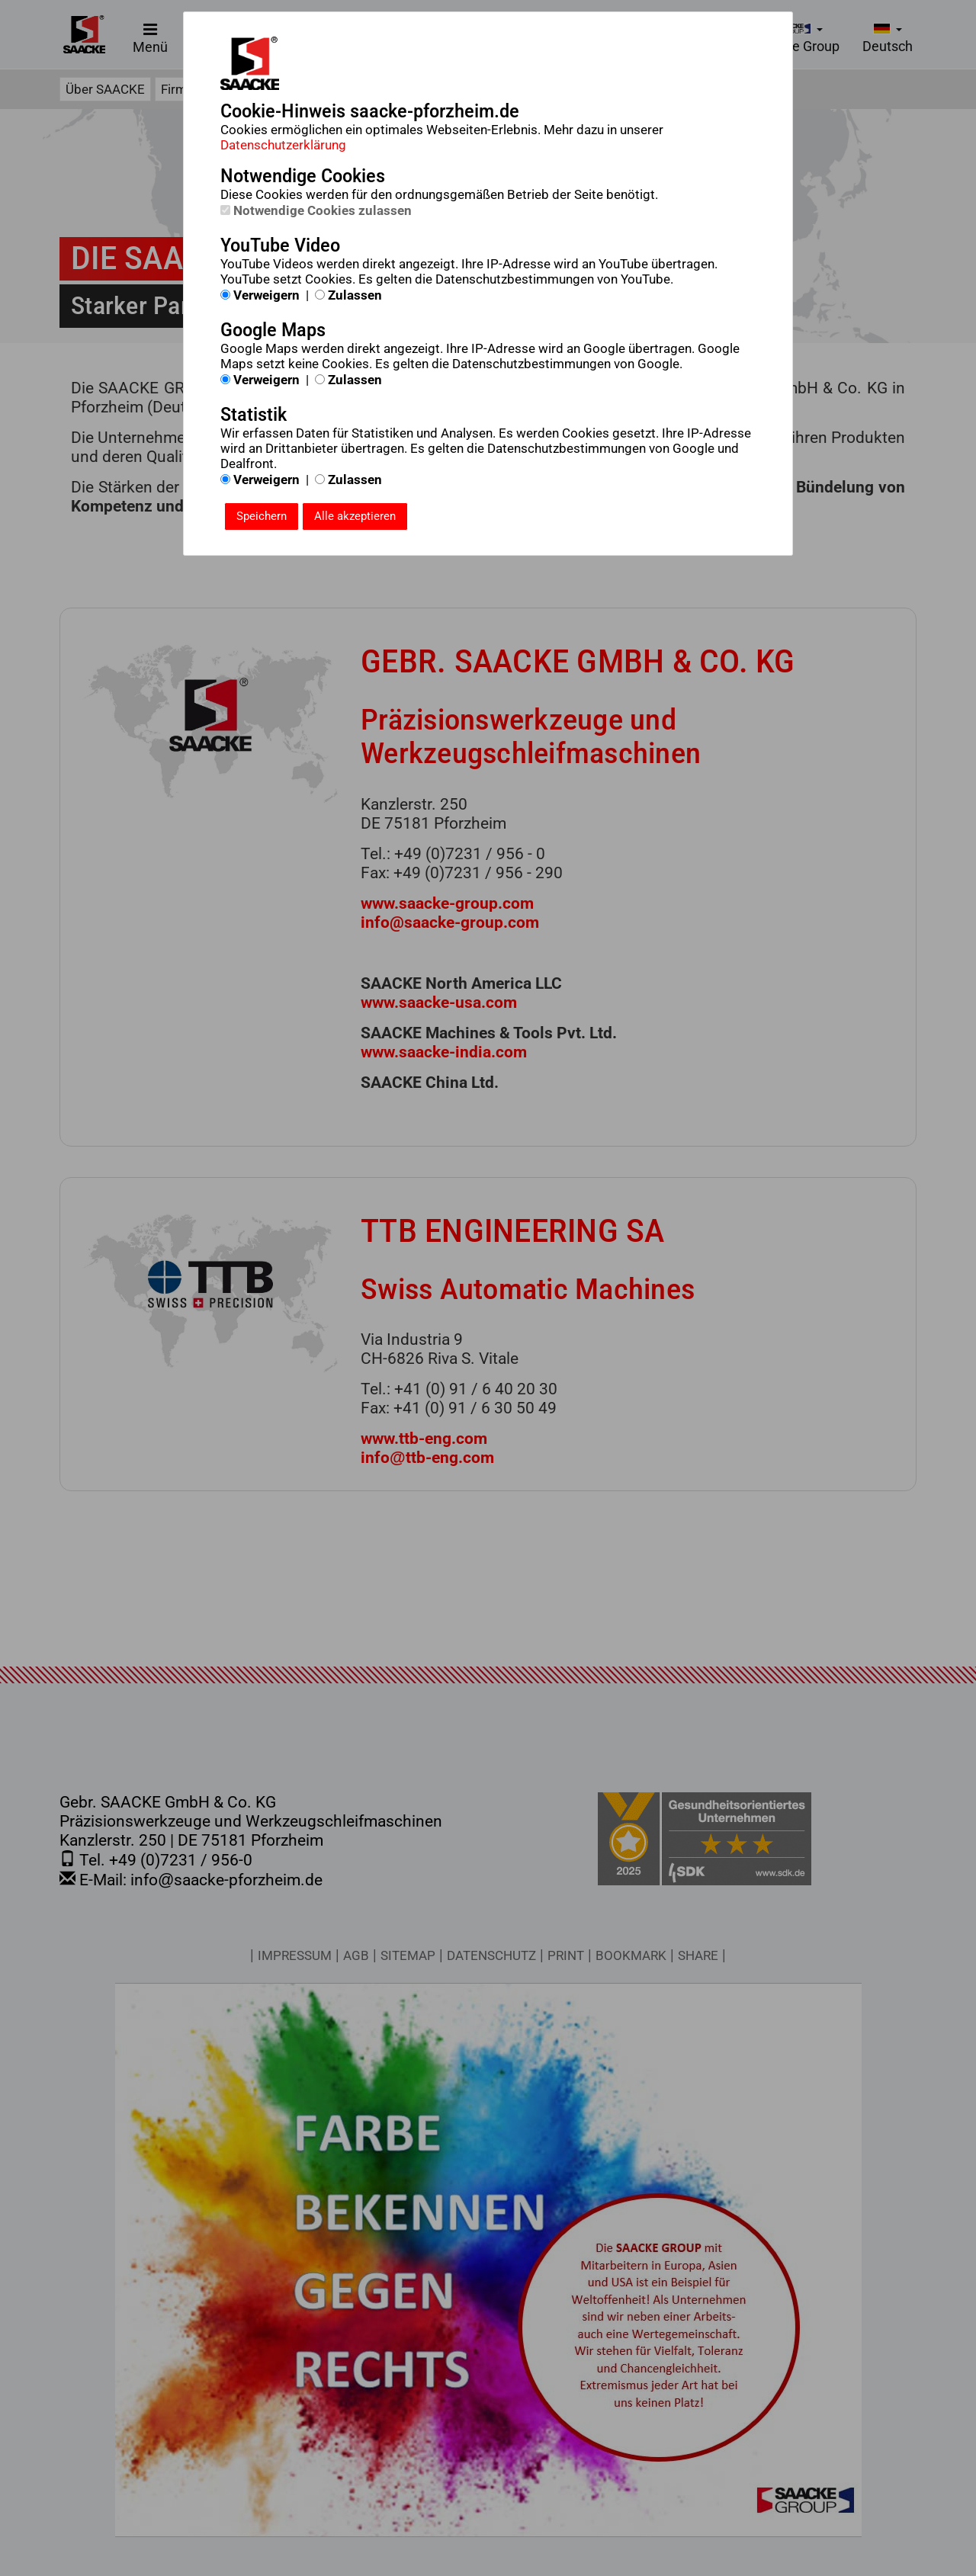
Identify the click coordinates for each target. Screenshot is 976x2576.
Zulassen (348, 295)
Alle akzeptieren (355, 516)
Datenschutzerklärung (283, 144)
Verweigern (260, 295)
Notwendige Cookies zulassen (316, 210)
